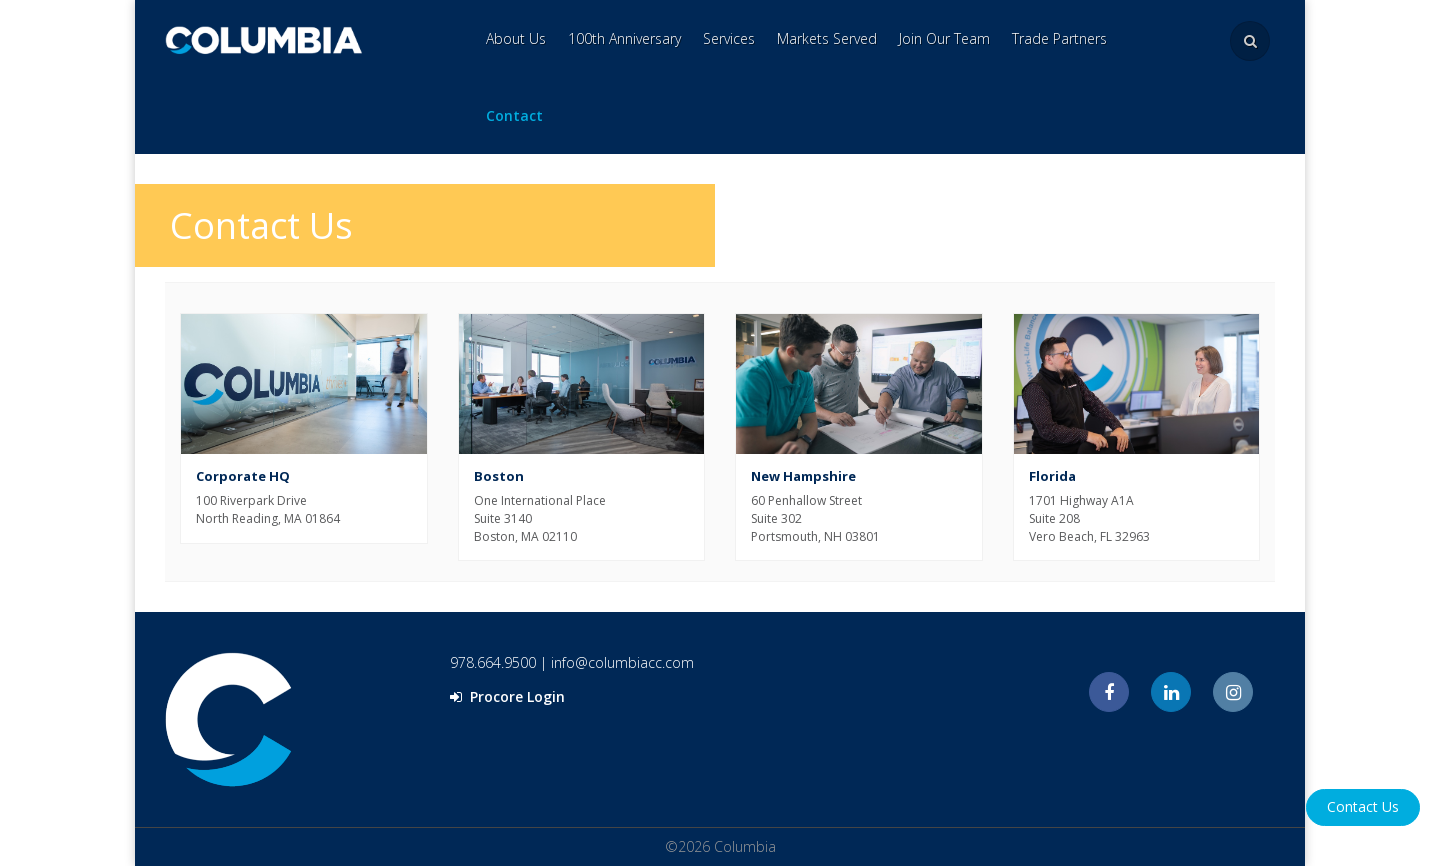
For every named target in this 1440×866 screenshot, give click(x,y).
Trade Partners (1059, 38)
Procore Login (507, 696)
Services (729, 38)
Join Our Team (944, 38)
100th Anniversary (624, 38)
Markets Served (827, 38)
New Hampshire (803, 476)
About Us (516, 38)
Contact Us (1363, 806)
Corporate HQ (243, 476)
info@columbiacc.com (622, 662)
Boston (499, 476)
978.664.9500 (493, 662)
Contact (514, 115)
